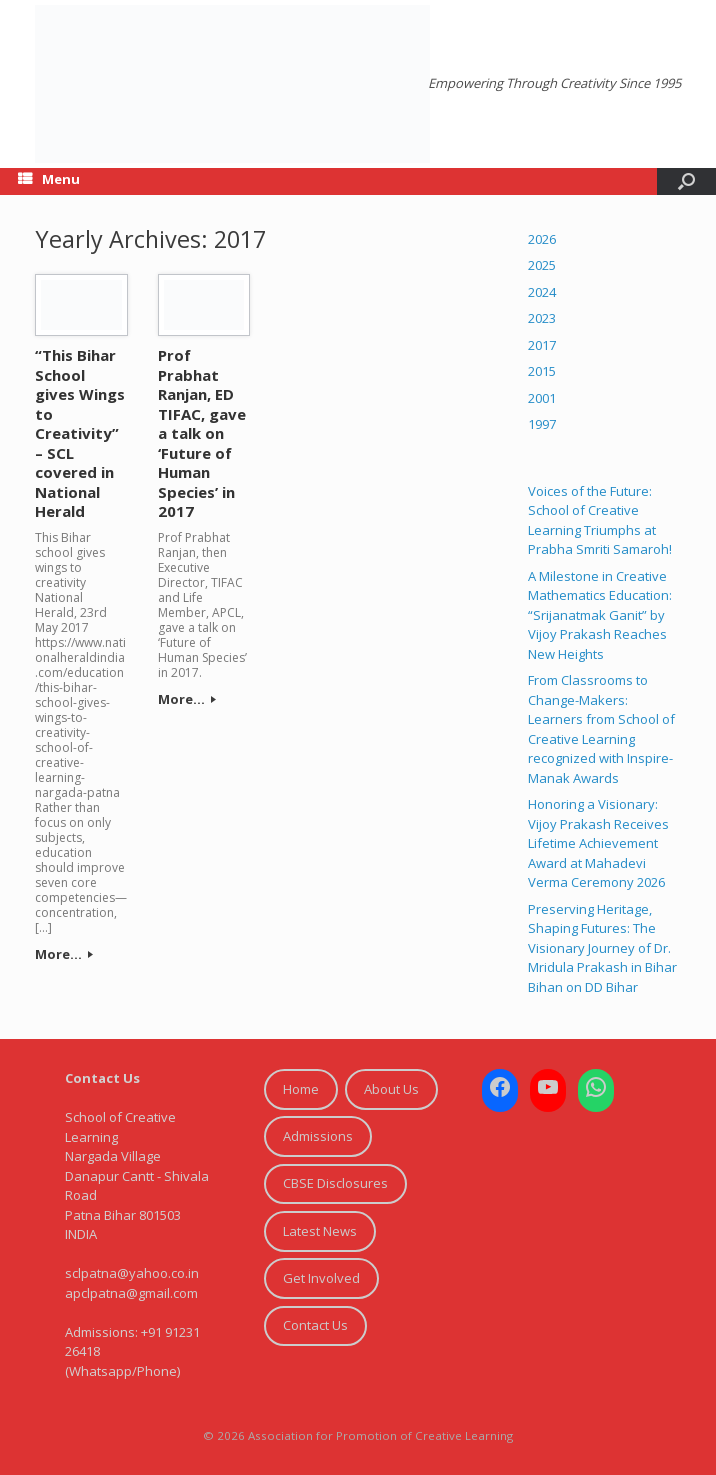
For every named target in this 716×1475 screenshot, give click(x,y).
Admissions (318, 1136)
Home (301, 1089)
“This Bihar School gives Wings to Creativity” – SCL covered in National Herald (80, 433)
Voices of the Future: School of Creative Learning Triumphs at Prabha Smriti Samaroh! (600, 520)
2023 (542, 318)
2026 (542, 239)
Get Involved (321, 1278)
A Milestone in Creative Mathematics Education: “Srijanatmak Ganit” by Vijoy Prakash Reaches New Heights (600, 615)
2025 (542, 265)
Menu (49, 179)
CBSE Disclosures (335, 1183)
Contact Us (315, 1325)
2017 (542, 345)
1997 (542, 424)
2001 (542, 398)
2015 (542, 371)
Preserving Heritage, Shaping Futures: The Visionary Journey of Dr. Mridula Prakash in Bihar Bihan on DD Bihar (602, 948)
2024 (542, 292)
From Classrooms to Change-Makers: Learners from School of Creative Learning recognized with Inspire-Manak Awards (601, 729)
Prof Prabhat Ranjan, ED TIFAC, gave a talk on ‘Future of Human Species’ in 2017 (202, 433)
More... (64, 954)
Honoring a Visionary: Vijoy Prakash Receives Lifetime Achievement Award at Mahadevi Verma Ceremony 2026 (598, 843)
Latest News (320, 1231)
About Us (391, 1089)
